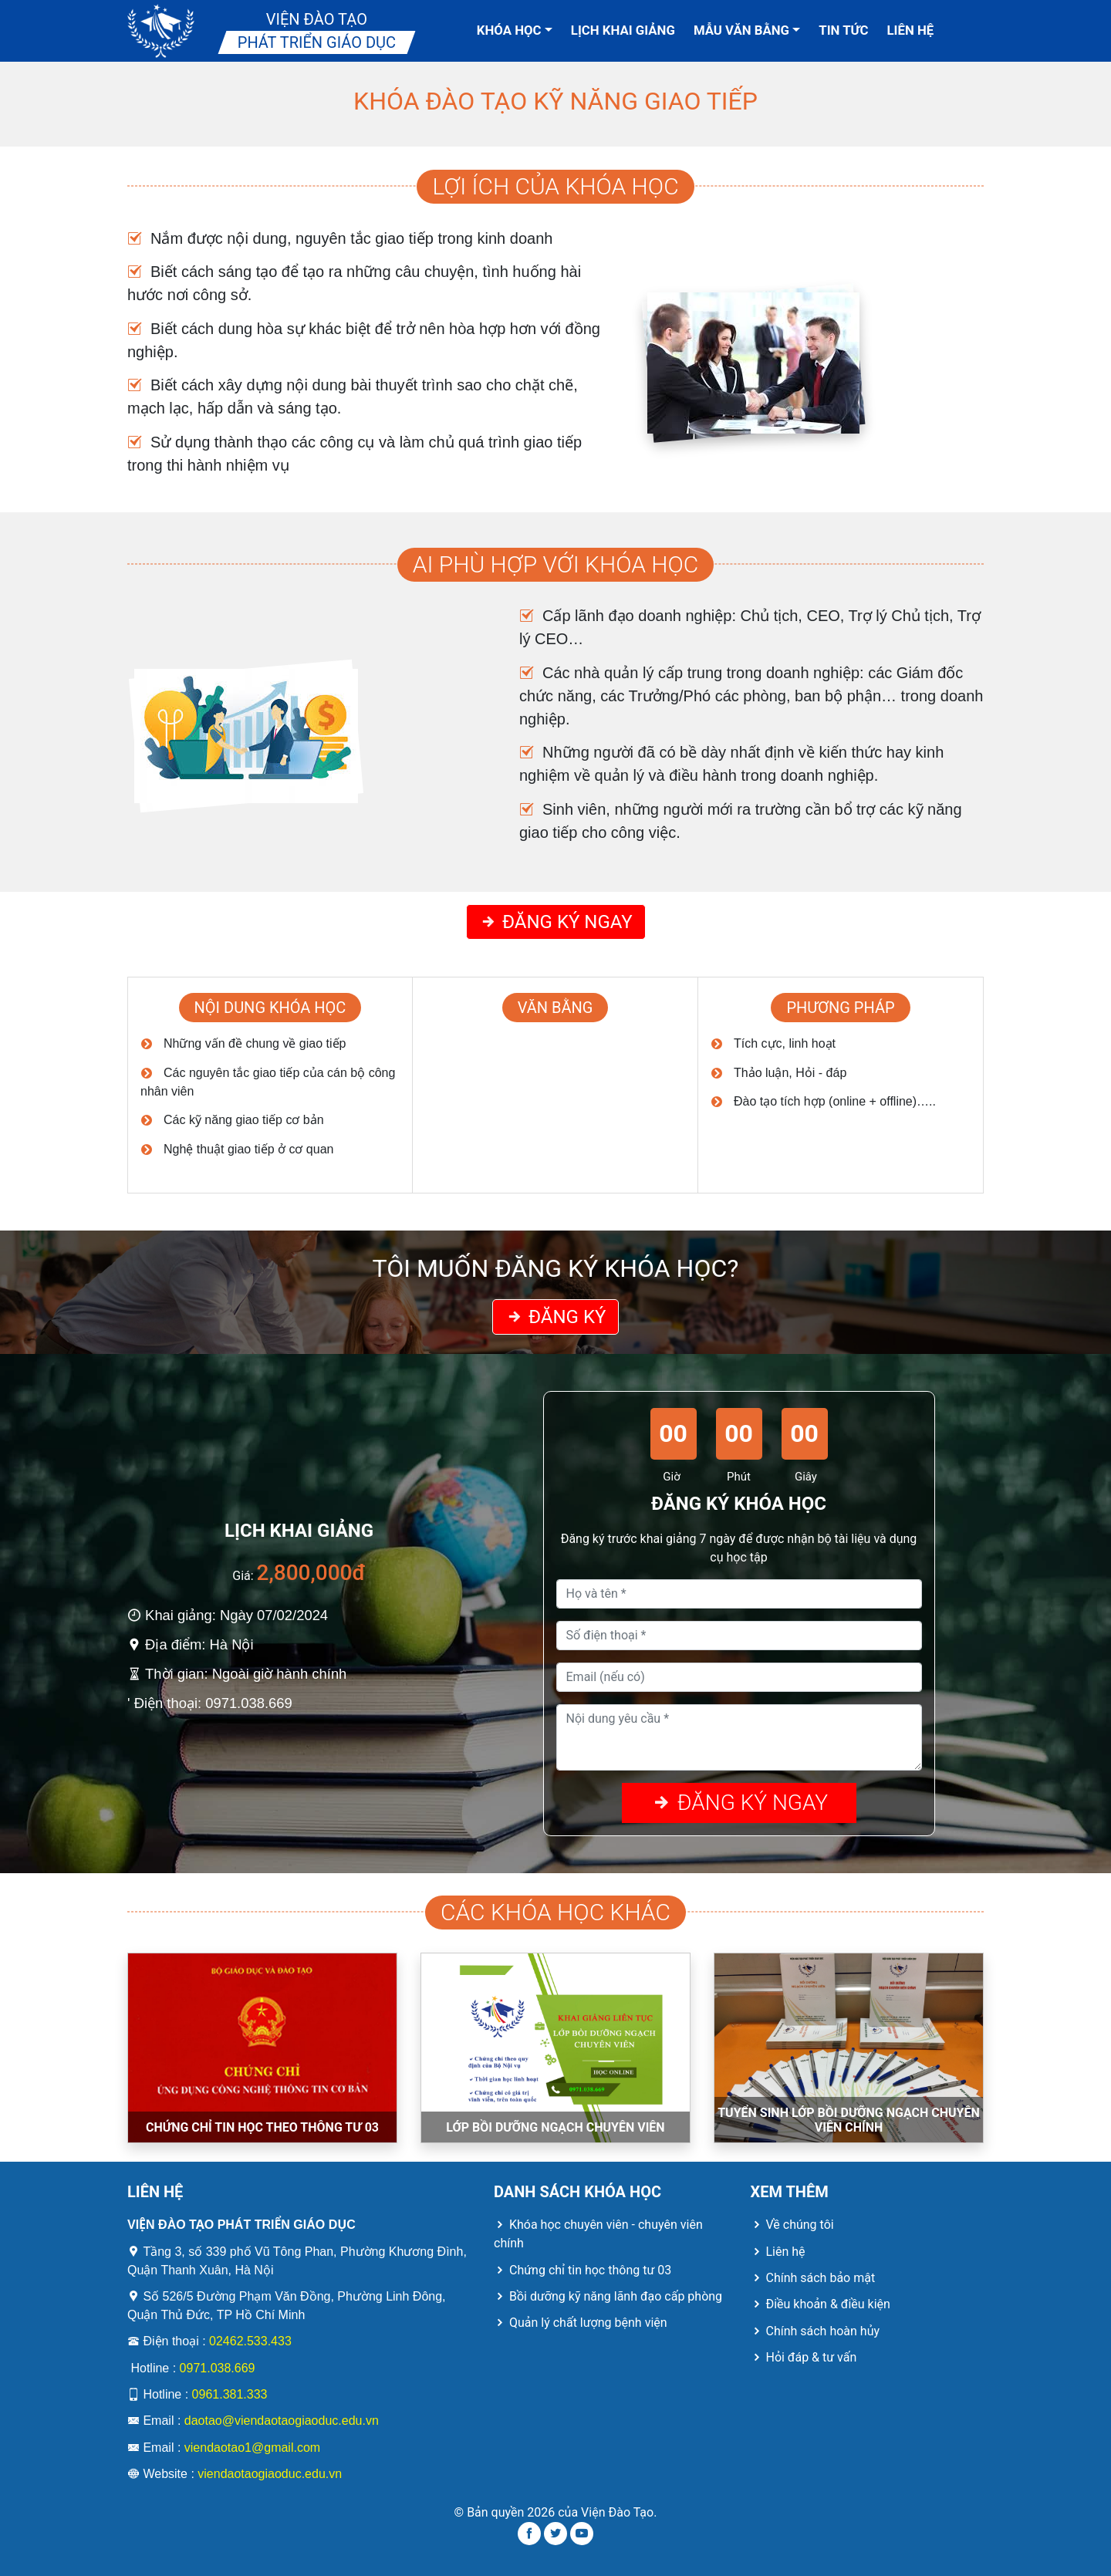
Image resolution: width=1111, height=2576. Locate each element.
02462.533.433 (250, 2341)
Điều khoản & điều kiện (820, 2304)
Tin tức (843, 30)
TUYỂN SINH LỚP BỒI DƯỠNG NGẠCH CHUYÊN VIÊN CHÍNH (849, 2120)
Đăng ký (555, 1317)
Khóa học (514, 30)
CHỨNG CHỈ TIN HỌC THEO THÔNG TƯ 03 (262, 2127)
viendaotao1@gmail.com (252, 2447)
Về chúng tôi (792, 2224)
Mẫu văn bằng (747, 30)
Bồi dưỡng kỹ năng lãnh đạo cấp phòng (608, 2296)
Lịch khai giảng (623, 30)
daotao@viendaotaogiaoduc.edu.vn (281, 2420)
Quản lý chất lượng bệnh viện (580, 2322)
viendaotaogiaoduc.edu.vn (270, 2473)
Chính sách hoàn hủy (815, 2331)
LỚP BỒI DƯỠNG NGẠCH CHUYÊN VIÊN (555, 2127)
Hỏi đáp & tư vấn (804, 2357)
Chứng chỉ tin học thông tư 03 (582, 2270)
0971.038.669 (217, 2368)
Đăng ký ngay (556, 922)
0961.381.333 (230, 2394)
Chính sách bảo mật (813, 2277)
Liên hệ (910, 30)
